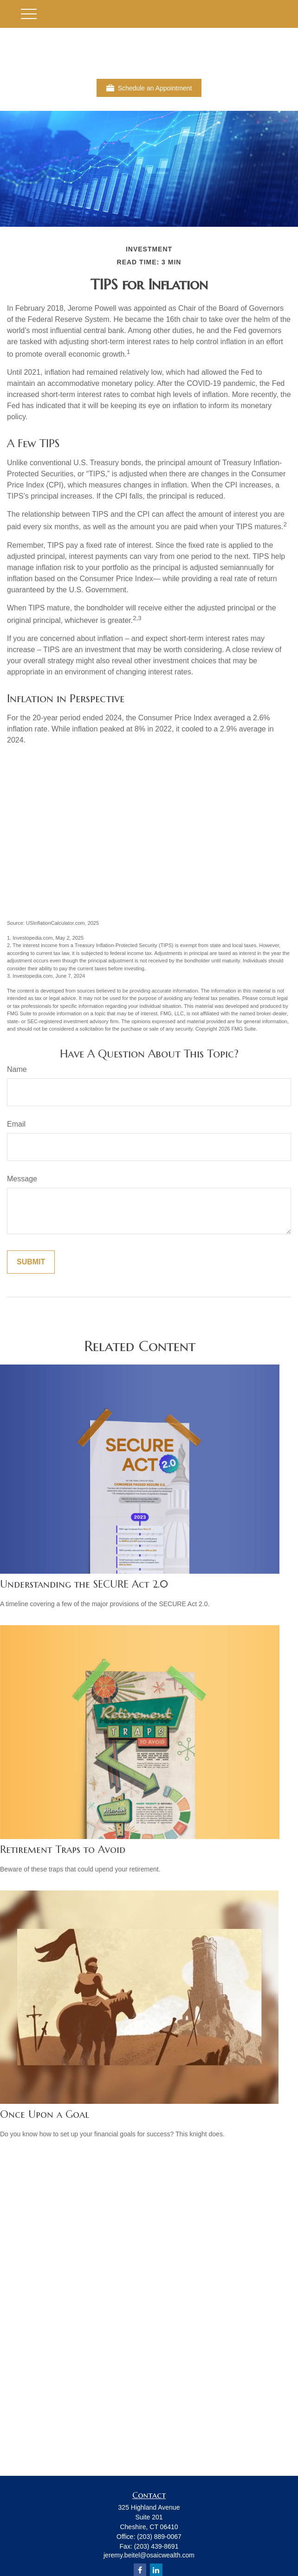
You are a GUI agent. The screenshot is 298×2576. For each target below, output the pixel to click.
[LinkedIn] (156, 2569)
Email (16, 1124)
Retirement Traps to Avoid (62, 1849)
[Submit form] (31, 1262)
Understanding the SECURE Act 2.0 (84, 1584)
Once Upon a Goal (44, 2114)
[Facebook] (140, 2569)
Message (22, 1179)
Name (17, 1069)
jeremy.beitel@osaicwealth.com (149, 2555)
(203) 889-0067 (159, 2536)
